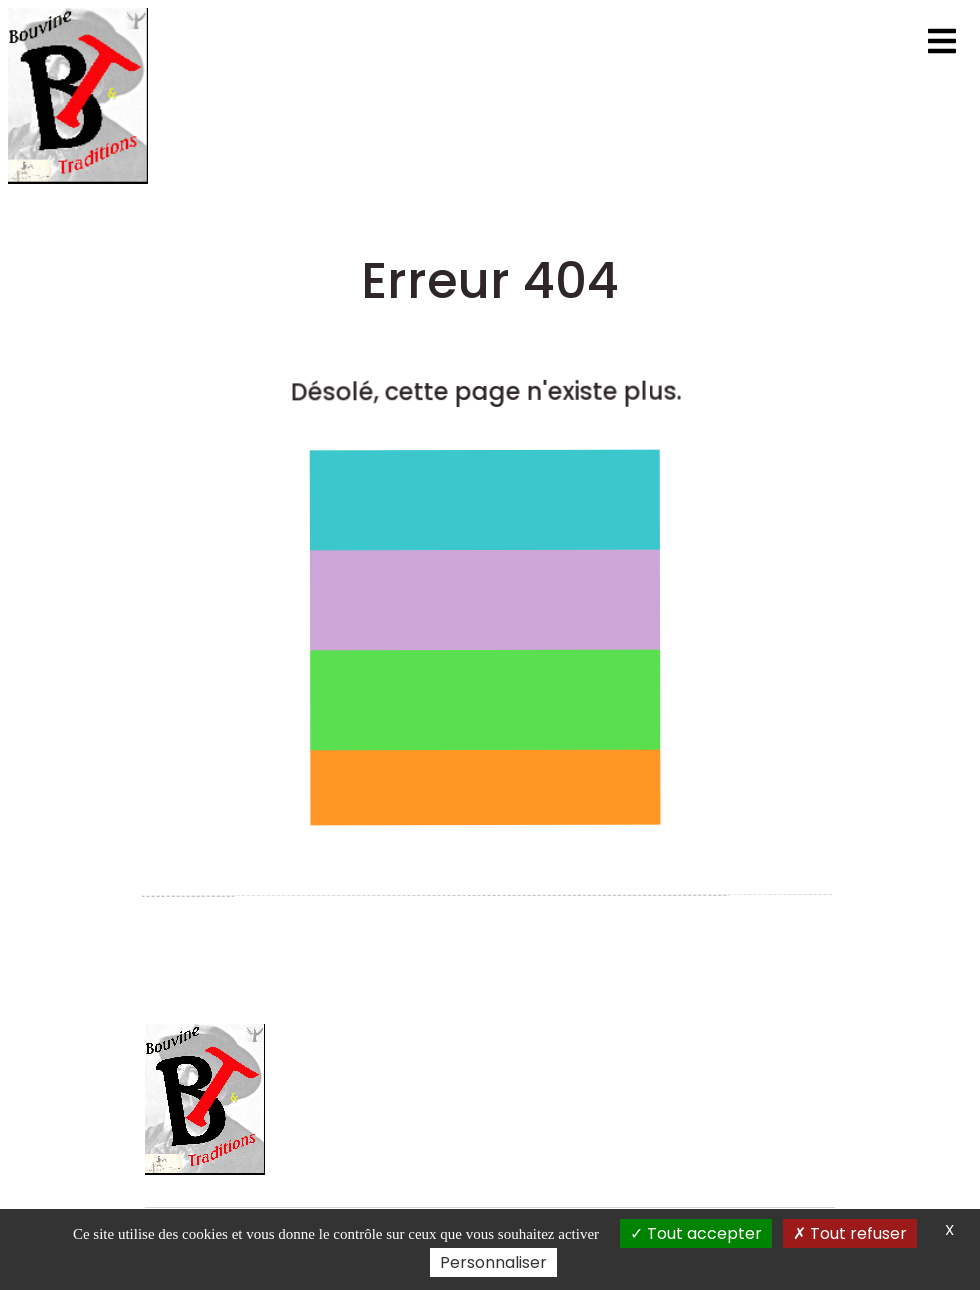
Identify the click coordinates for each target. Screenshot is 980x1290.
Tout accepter (696, 1233)
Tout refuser (850, 1233)
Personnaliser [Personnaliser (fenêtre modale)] (493, 1262)
